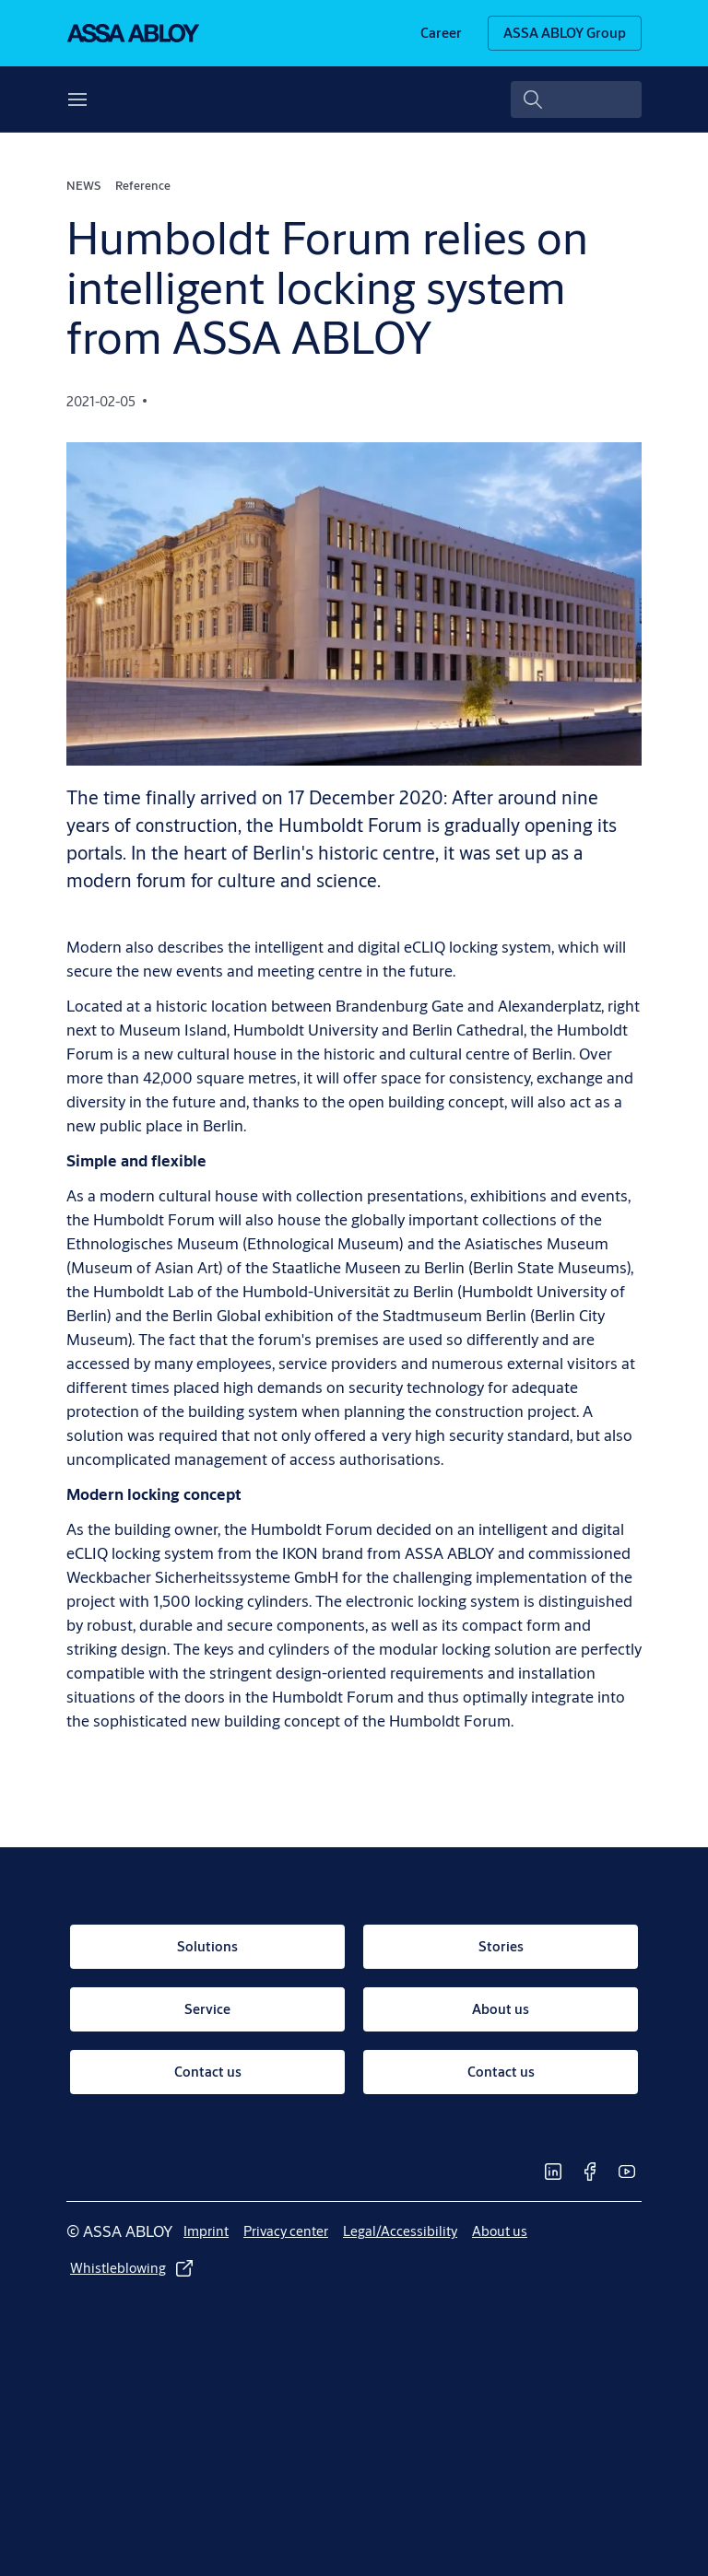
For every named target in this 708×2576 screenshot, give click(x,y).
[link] (441, 33)
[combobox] (577, 99)
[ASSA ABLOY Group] (565, 33)
